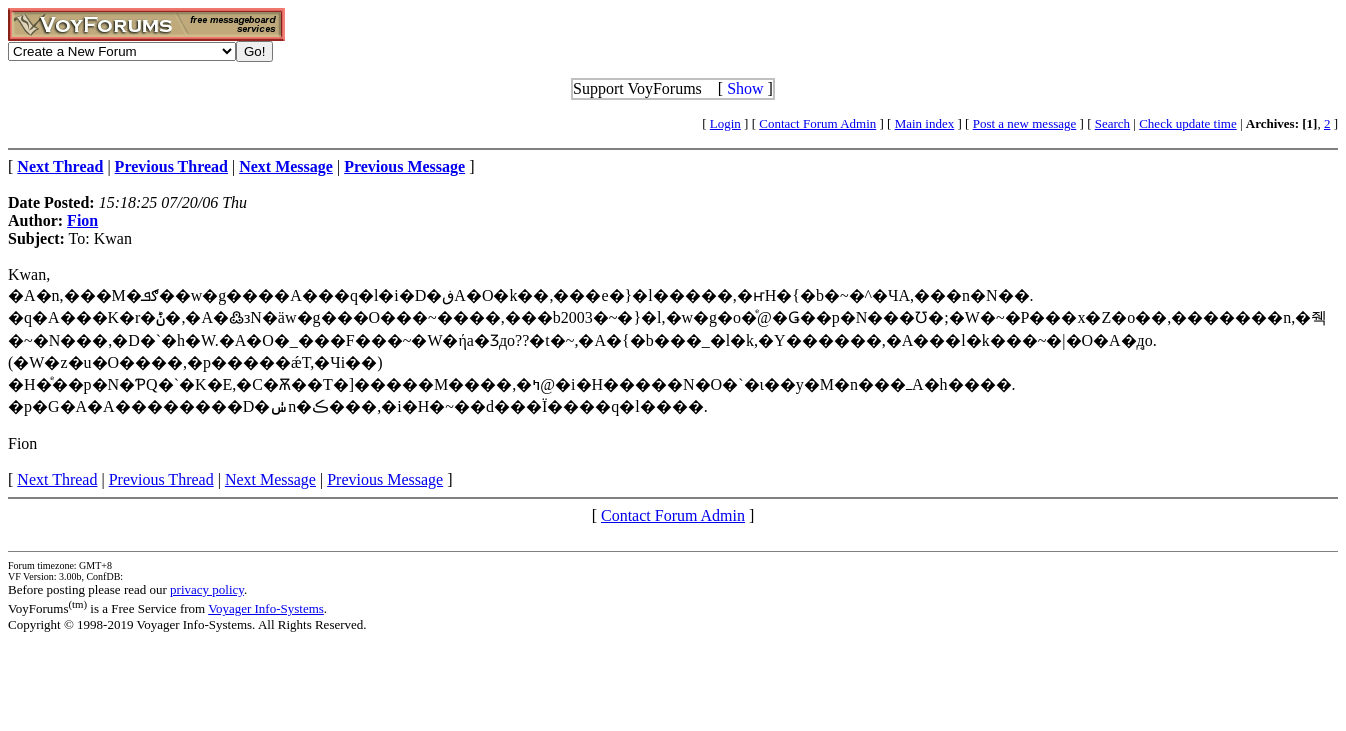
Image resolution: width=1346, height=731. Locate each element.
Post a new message (1025, 123)
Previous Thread (161, 479)
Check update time (1187, 123)
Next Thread (57, 479)
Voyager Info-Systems (266, 608)
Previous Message (385, 479)
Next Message (270, 479)
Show (745, 88)
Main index (925, 123)
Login (725, 123)
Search (1112, 123)
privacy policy (207, 589)
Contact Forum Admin (817, 123)
